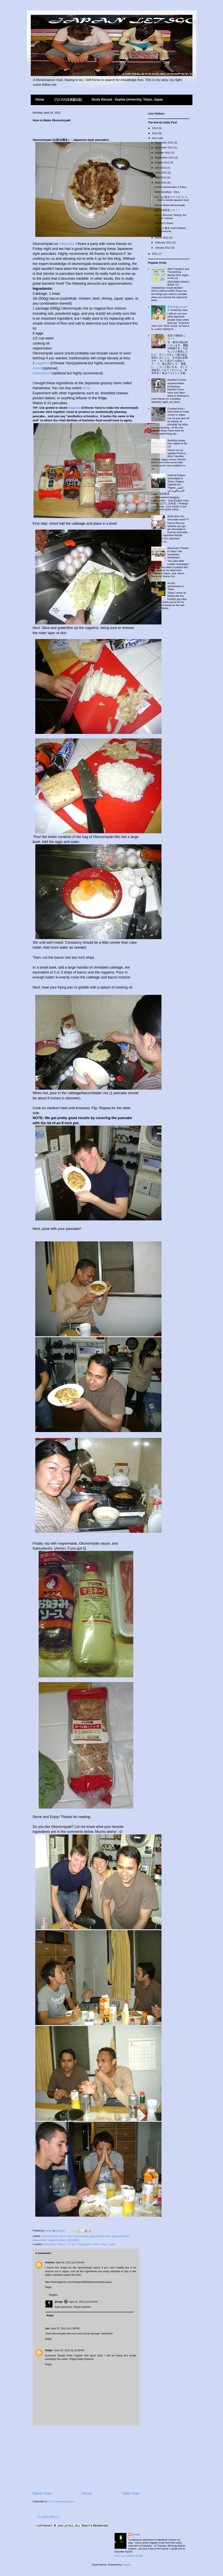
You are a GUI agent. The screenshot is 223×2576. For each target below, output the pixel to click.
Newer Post (42, 2493)
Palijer (49, 2350)
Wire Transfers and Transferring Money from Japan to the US (178, 273)
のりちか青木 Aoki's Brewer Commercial (170, 230)
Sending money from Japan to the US (177, 443)
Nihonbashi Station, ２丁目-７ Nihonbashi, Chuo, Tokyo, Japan (79, 2244)
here (86, 388)
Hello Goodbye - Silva (166, 191)
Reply (48, 2287)
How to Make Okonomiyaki (169, 205)
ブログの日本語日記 (68, 99)
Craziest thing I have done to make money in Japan (178, 411)
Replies (53, 2294)
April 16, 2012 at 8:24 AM (83, 2301)
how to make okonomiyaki (73, 2236)
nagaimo (42, 363)
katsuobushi (39, 2240)
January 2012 (163, 247)
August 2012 (162, 162)
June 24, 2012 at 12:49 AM (69, 2350)
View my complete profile (129, 2555)
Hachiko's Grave (163, 223)
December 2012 (164, 142)
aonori (45, 2236)
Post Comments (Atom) (61, 2501)
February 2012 (163, 242)
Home (39, 99)
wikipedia (66, 244)
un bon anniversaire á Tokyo (170, 186)
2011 (155, 253)
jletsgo (49, 2230)
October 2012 (163, 152)
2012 (155, 138)
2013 (155, 133)
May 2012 (161, 177)
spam (62, 2240)
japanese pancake (100, 2236)
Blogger (126, 2564)
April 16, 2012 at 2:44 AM (70, 2262)
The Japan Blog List (48, 2516)
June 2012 (161, 172)
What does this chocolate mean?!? (178, 518)
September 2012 (165, 157)
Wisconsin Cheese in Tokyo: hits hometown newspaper (178, 553)
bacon (53, 2236)
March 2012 (162, 237)
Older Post (130, 2493)
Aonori (38, 368)
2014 (155, 128)
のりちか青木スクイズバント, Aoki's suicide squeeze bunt (171, 199)
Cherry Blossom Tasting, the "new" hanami (170, 217)
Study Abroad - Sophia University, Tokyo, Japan (127, 99)
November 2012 (164, 147)
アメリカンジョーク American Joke (177, 308)
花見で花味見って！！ (167, 210)
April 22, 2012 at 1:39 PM (65, 2328)
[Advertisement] (79, 131)
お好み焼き (73, 2240)
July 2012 (161, 167)
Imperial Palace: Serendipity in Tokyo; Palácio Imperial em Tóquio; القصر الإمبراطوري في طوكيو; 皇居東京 (168, 484)
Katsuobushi (42, 373)
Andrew (50, 2262)
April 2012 (161, 182)
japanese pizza (120, 2236)
